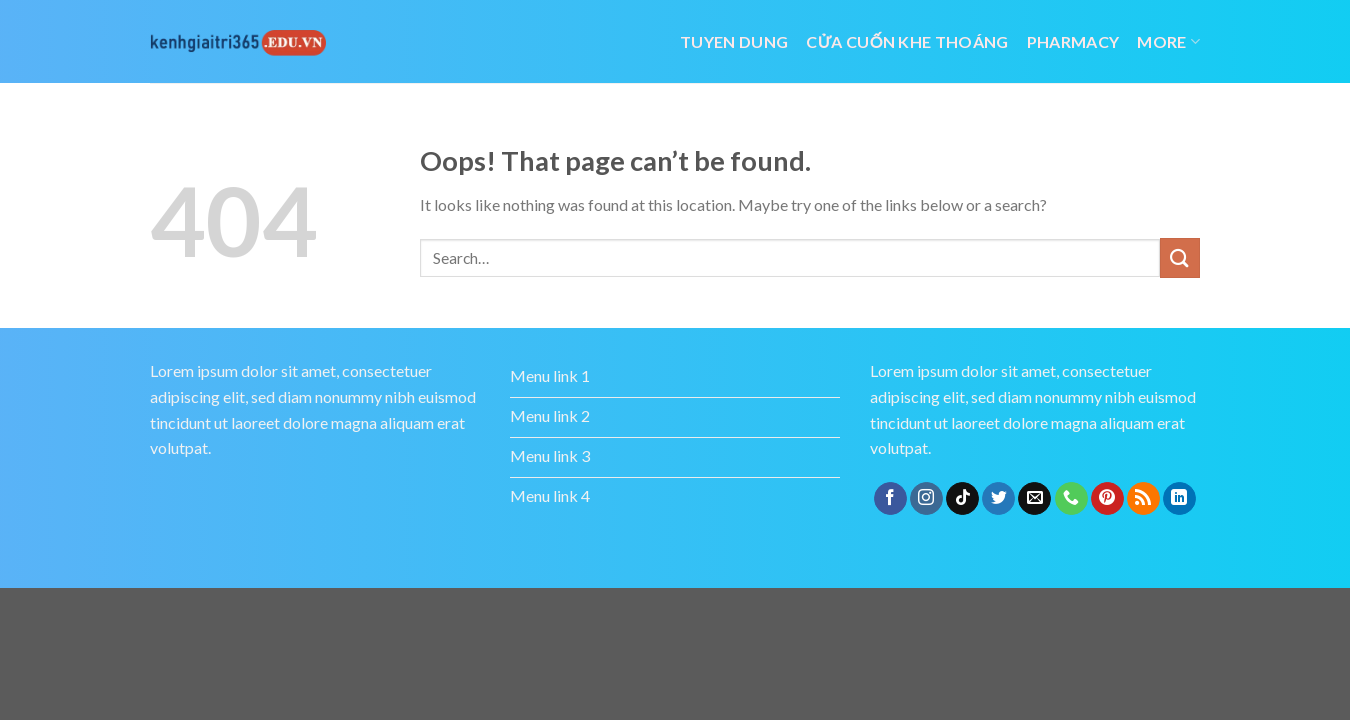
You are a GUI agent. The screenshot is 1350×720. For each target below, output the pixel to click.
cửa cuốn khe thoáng (907, 41)
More (1168, 41)
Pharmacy (1073, 41)
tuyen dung (734, 41)
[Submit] (1180, 257)
